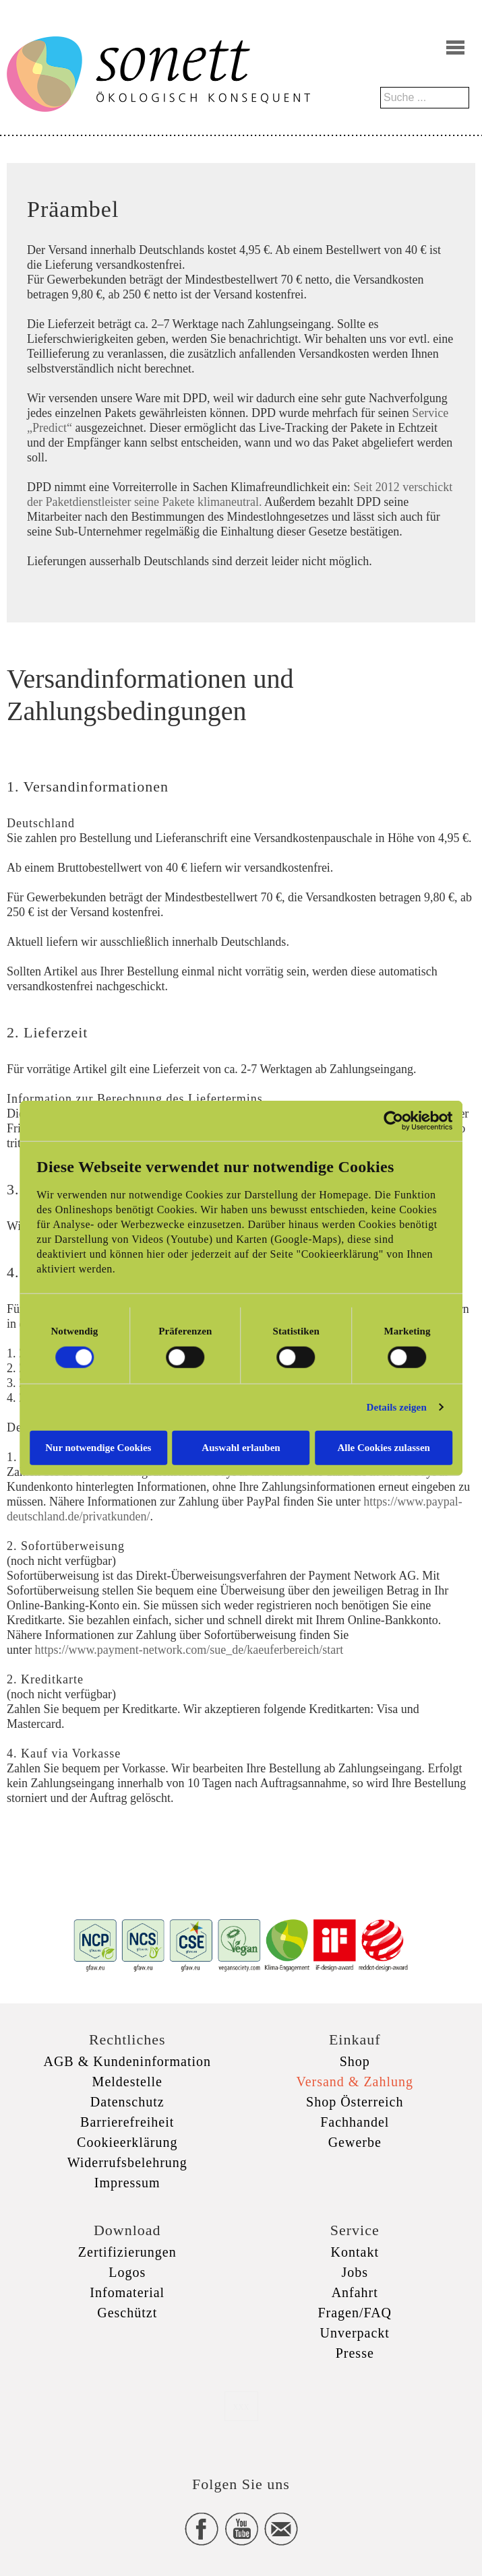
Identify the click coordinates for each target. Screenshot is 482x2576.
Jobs (354, 2272)
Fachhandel (354, 2122)
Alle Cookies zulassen (384, 1447)
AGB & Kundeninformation (127, 2061)
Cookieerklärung (127, 2142)
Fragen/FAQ (355, 2312)
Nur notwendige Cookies (97, 1447)
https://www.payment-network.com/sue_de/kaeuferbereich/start (188, 1649)
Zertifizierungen (127, 2252)
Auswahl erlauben (241, 1447)
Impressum (127, 2182)
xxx (241, 2406)
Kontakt (355, 2252)
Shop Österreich (354, 2101)
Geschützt (127, 2312)
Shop (355, 2061)
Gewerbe (355, 2142)
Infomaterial (127, 2292)
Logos (127, 2272)
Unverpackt (355, 2332)
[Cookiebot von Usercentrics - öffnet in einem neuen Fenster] (395, 1121)
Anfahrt (355, 2292)
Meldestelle (127, 2081)
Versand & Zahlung (354, 2081)
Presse (355, 2353)
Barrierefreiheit (127, 2122)
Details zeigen (397, 1407)
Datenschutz (127, 2101)
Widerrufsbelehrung (127, 2162)
